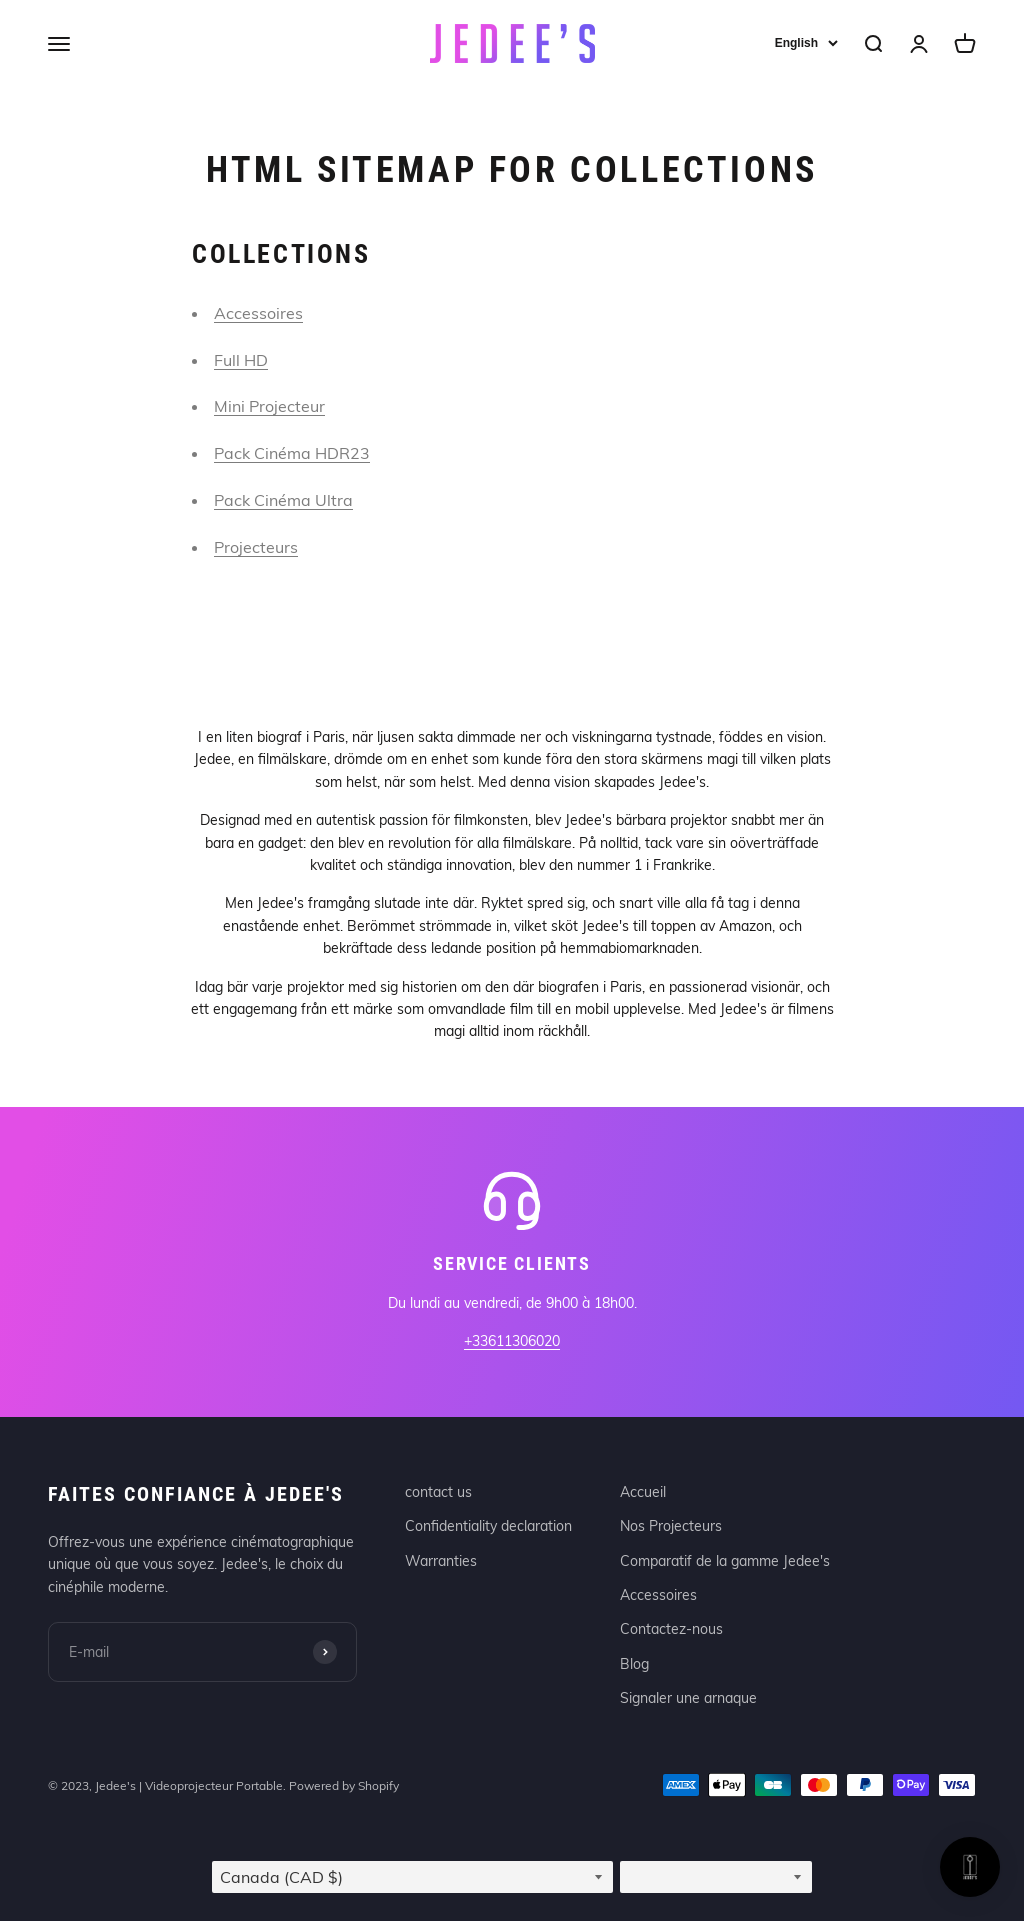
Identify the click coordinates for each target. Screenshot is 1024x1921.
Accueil (643, 1492)
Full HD (241, 360)
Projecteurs (256, 547)
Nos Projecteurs (671, 1526)
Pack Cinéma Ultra (283, 500)
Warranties (441, 1561)
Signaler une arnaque (688, 1698)
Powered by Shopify (344, 1785)
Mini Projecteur (269, 406)
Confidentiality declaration (488, 1526)
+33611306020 (512, 1341)
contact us (438, 1492)
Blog (634, 1664)
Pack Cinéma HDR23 (292, 453)
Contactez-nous (671, 1629)
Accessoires (258, 313)
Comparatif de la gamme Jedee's (725, 1561)
